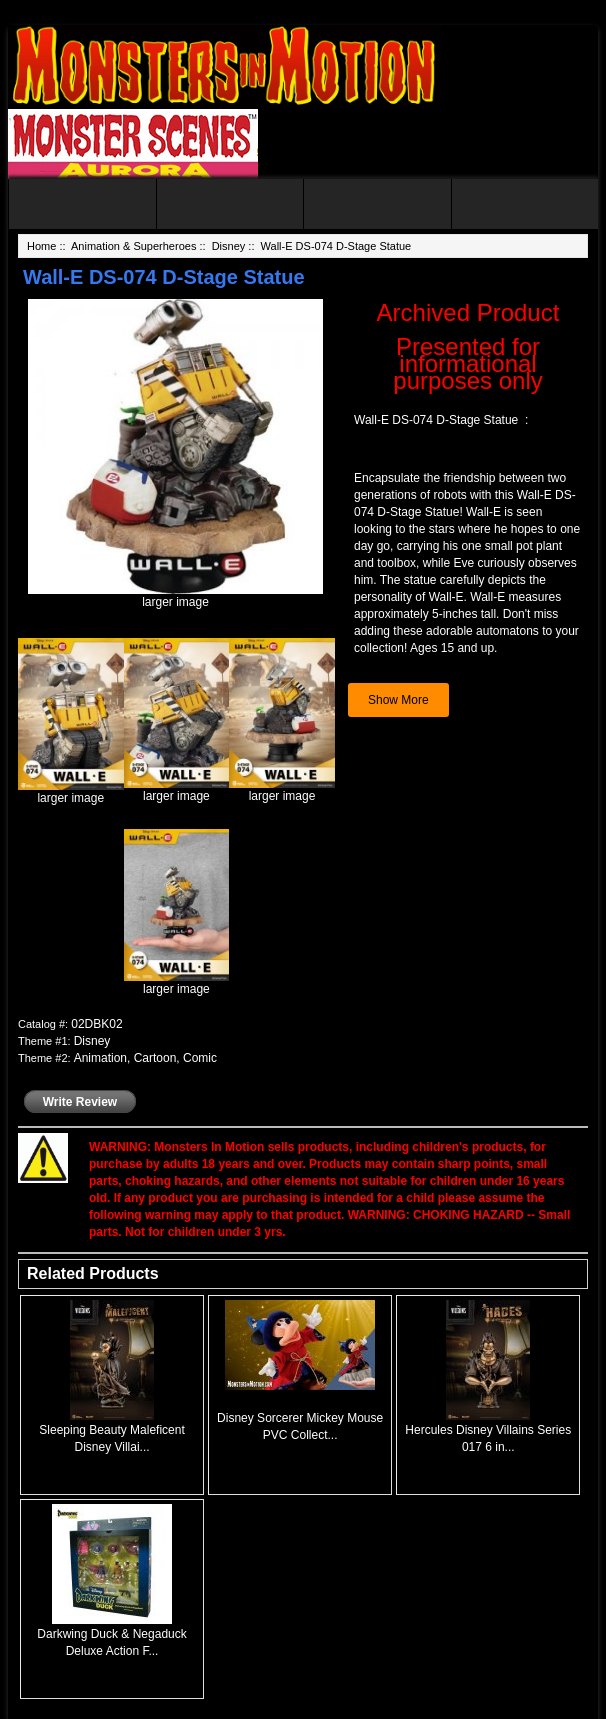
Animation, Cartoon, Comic (145, 1058)
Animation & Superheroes (133, 246)
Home (41, 246)
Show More (398, 700)
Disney (229, 246)
